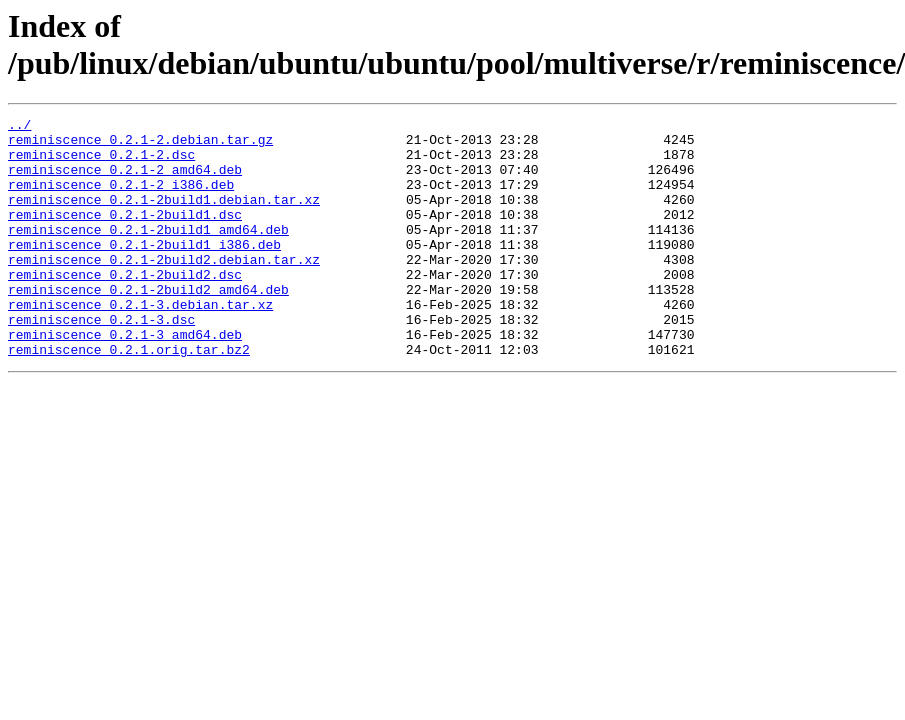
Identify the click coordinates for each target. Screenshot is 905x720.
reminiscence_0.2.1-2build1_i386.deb (144, 271)
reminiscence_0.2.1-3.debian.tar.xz (140, 343)
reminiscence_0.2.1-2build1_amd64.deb (148, 253)
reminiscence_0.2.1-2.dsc (101, 163)
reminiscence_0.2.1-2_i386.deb (121, 199)
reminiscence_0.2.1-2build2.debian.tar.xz (164, 289)
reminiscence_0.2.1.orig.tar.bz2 (129, 397)
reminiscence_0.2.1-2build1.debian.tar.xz (164, 217)
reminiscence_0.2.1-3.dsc (101, 361)
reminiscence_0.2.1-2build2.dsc (125, 307)
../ (19, 127)
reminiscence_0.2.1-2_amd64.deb (125, 181)
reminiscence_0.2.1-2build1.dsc (125, 235)
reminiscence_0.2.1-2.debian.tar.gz (140, 145)
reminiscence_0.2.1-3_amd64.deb (125, 379)
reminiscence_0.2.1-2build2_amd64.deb (148, 325)
